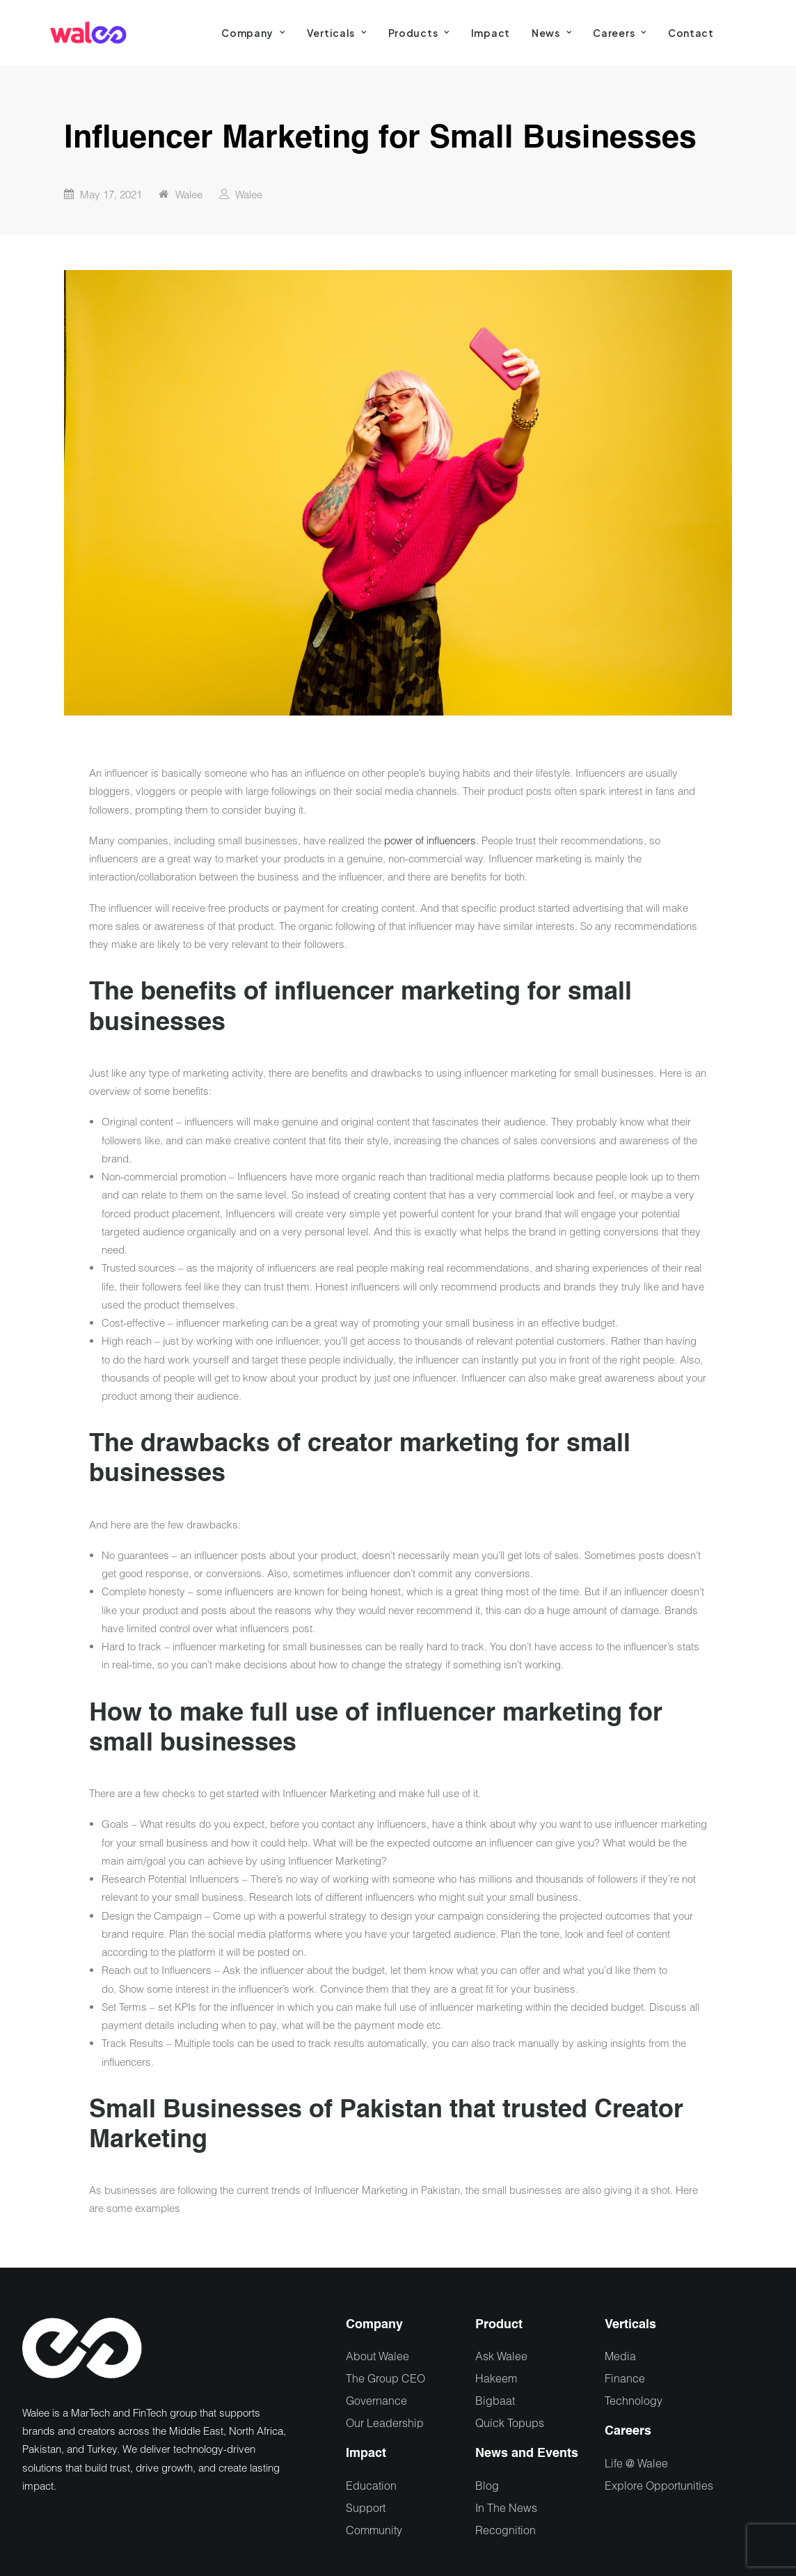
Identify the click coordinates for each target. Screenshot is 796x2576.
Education (371, 2485)
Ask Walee (501, 2355)
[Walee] (88, 33)
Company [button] (253, 32)
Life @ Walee (636, 2463)
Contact (691, 32)
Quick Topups (509, 2422)
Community (374, 2529)
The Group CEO (385, 2378)
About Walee (377, 2355)
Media (620, 2355)
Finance (625, 2378)
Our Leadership (385, 2422)
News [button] (551, 32)
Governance (376, 2400)
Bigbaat (495, 2400)
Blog (487, 2485)
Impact (490, 32)
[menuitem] (253, 32)
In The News (506, 2507)
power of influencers (430, 840)
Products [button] (418, 32)
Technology (633, 2400)
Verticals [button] (337, 32)
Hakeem (496, 2378)
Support (365, 2507)
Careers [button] (619, 32)
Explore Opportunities (659, 2485)
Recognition (505, 2529)
